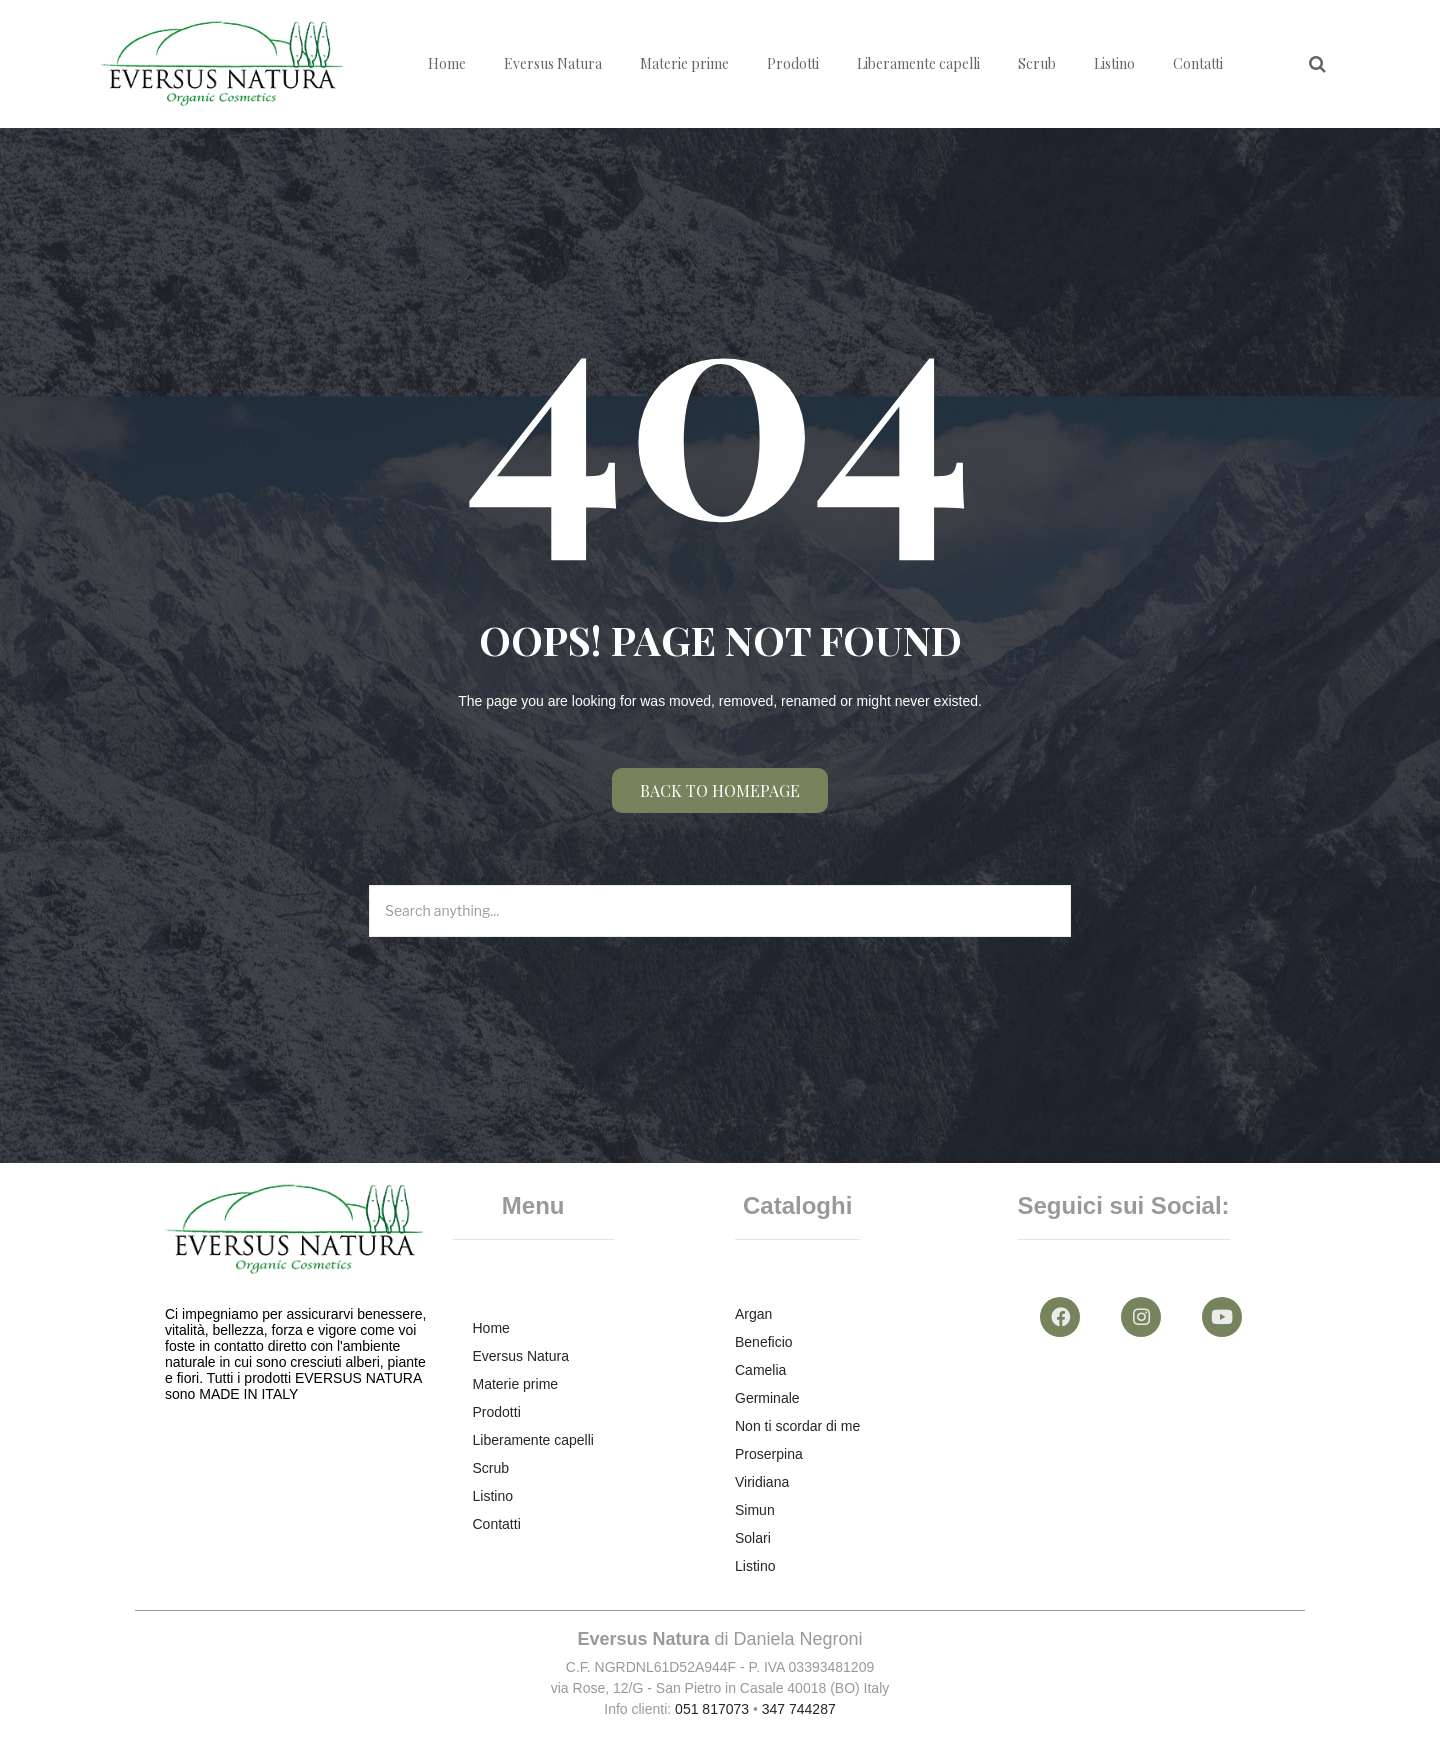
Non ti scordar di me (797, 1426)
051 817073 (712, 1709)
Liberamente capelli (918, 63)
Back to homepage (720, 790)
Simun (755, 1510)
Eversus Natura (553, 63)
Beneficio (764, 1342)
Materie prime (684, 63)
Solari (753, 1538)
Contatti (1198, 63)
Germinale (767, 1398)
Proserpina (769, 1454)
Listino (1114, 63)
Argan (753, 1314)
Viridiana (762, 1482)
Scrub (1037, 63)
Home (447, 63)
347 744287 (799, 1709)
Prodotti (793, 63)
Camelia (760, 1370)
